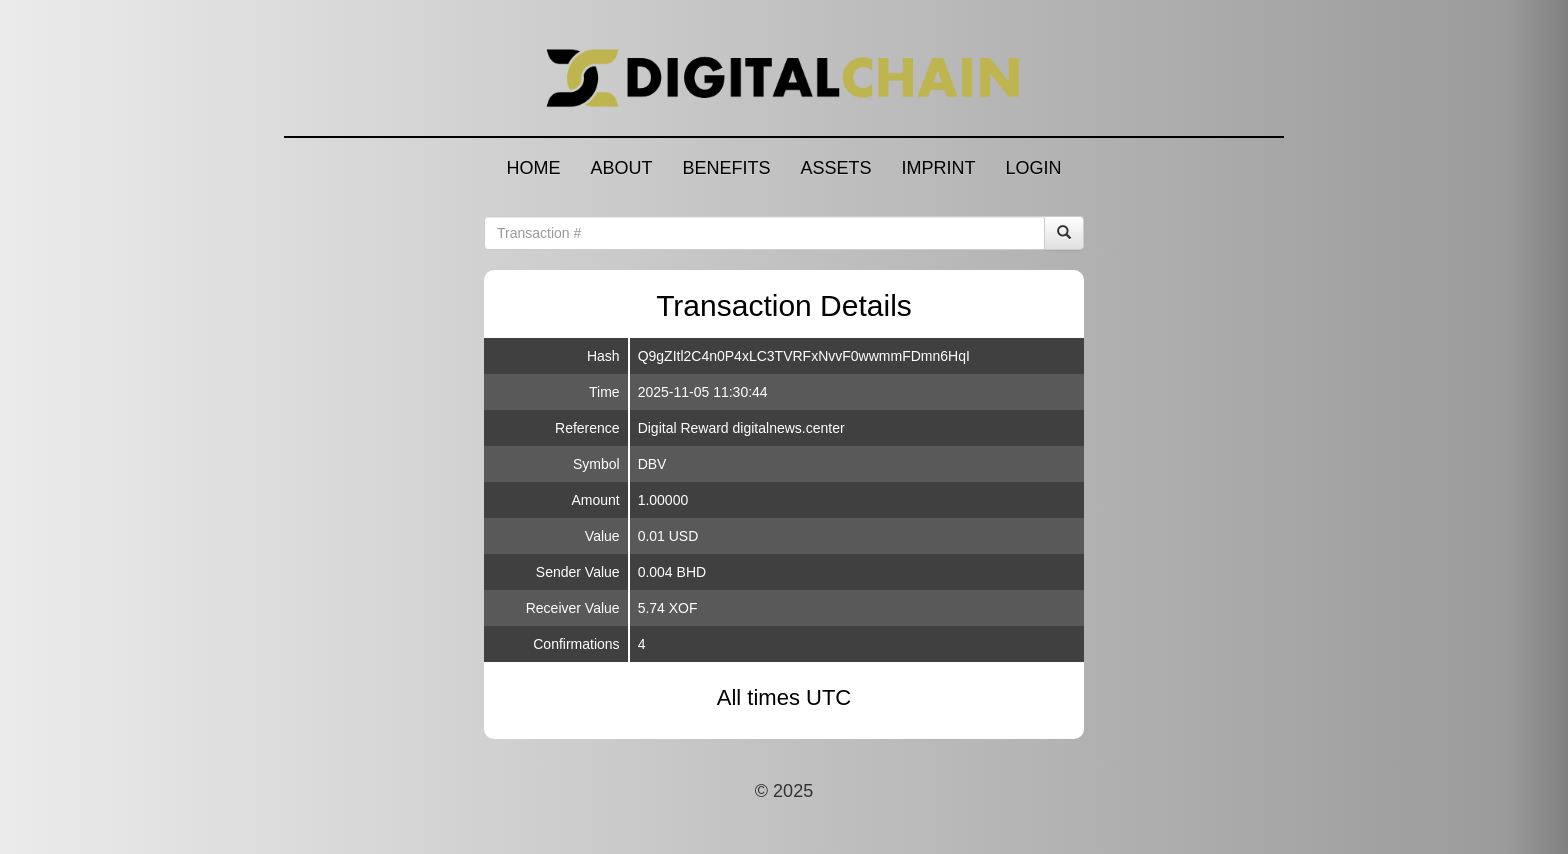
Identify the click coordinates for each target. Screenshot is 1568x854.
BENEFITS (726, 168)
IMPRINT (939, 168)
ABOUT (621, 168)
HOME (533, 168)
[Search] (1064, 233)
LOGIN (1034, 168)
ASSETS (835, 168)
